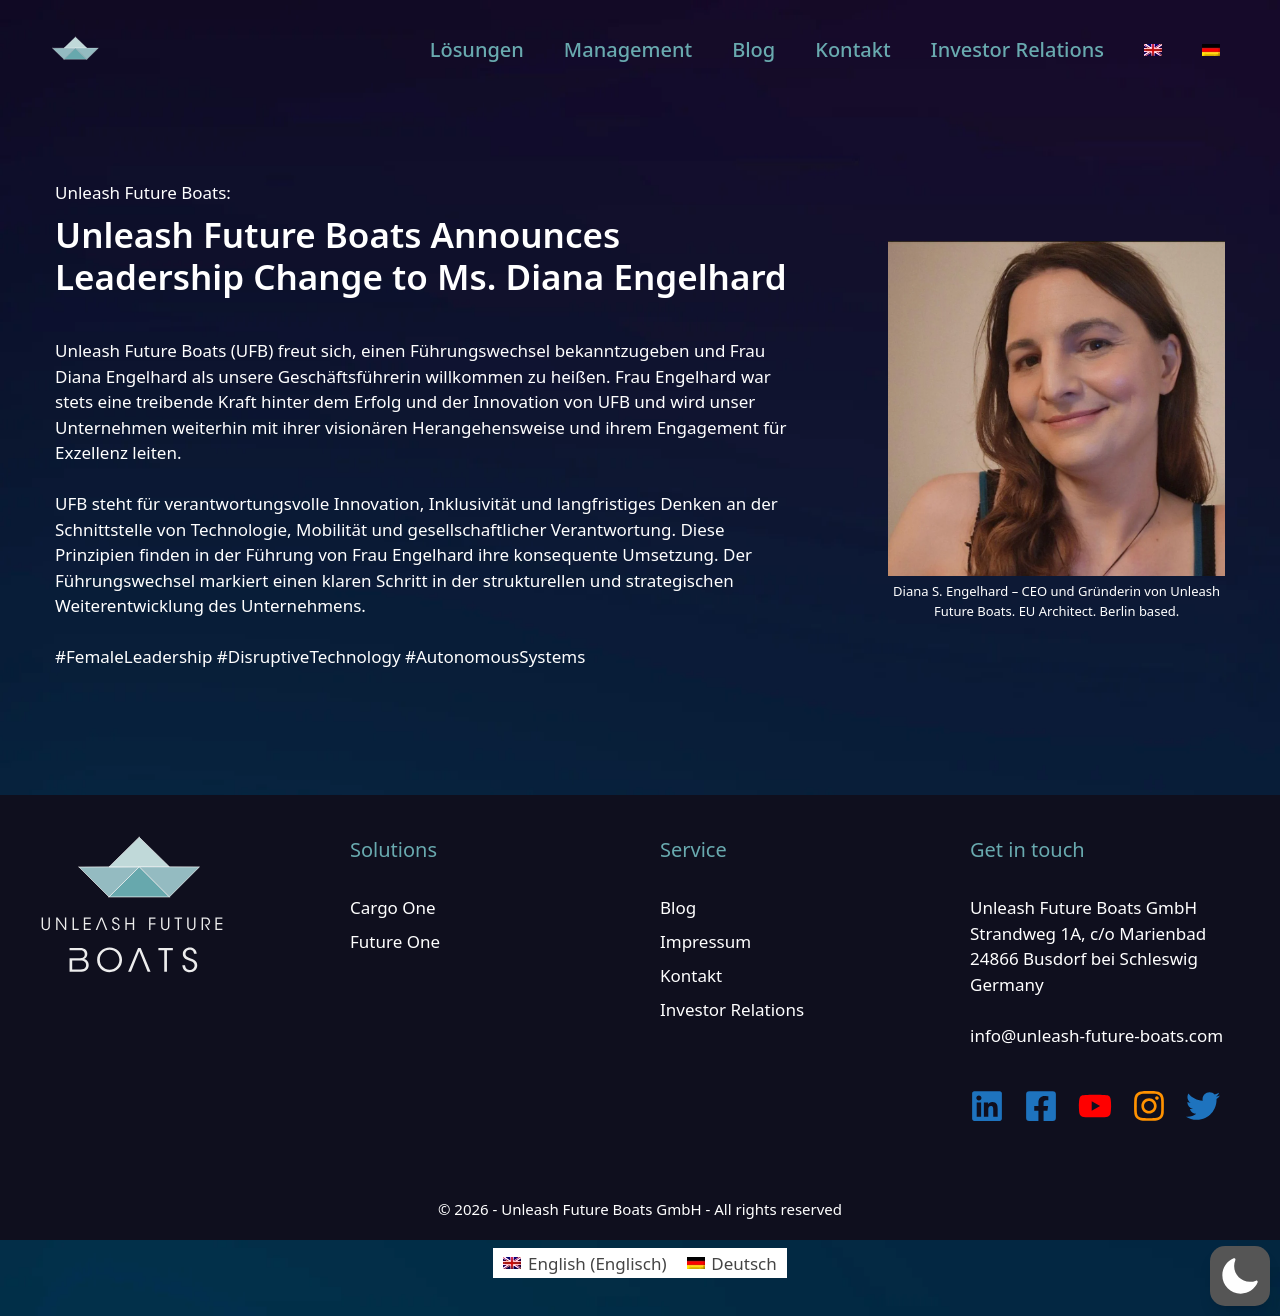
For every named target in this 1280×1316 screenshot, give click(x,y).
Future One (395, 941)
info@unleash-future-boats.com (1096, 1035)
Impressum (705, 941)
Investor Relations (1017, 49)
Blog (753, 49)
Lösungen (477, 49)
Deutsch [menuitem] (743, 1263)
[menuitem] (1153, 50)
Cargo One (393, 907)
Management (628, 49)
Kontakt (852, 49)
